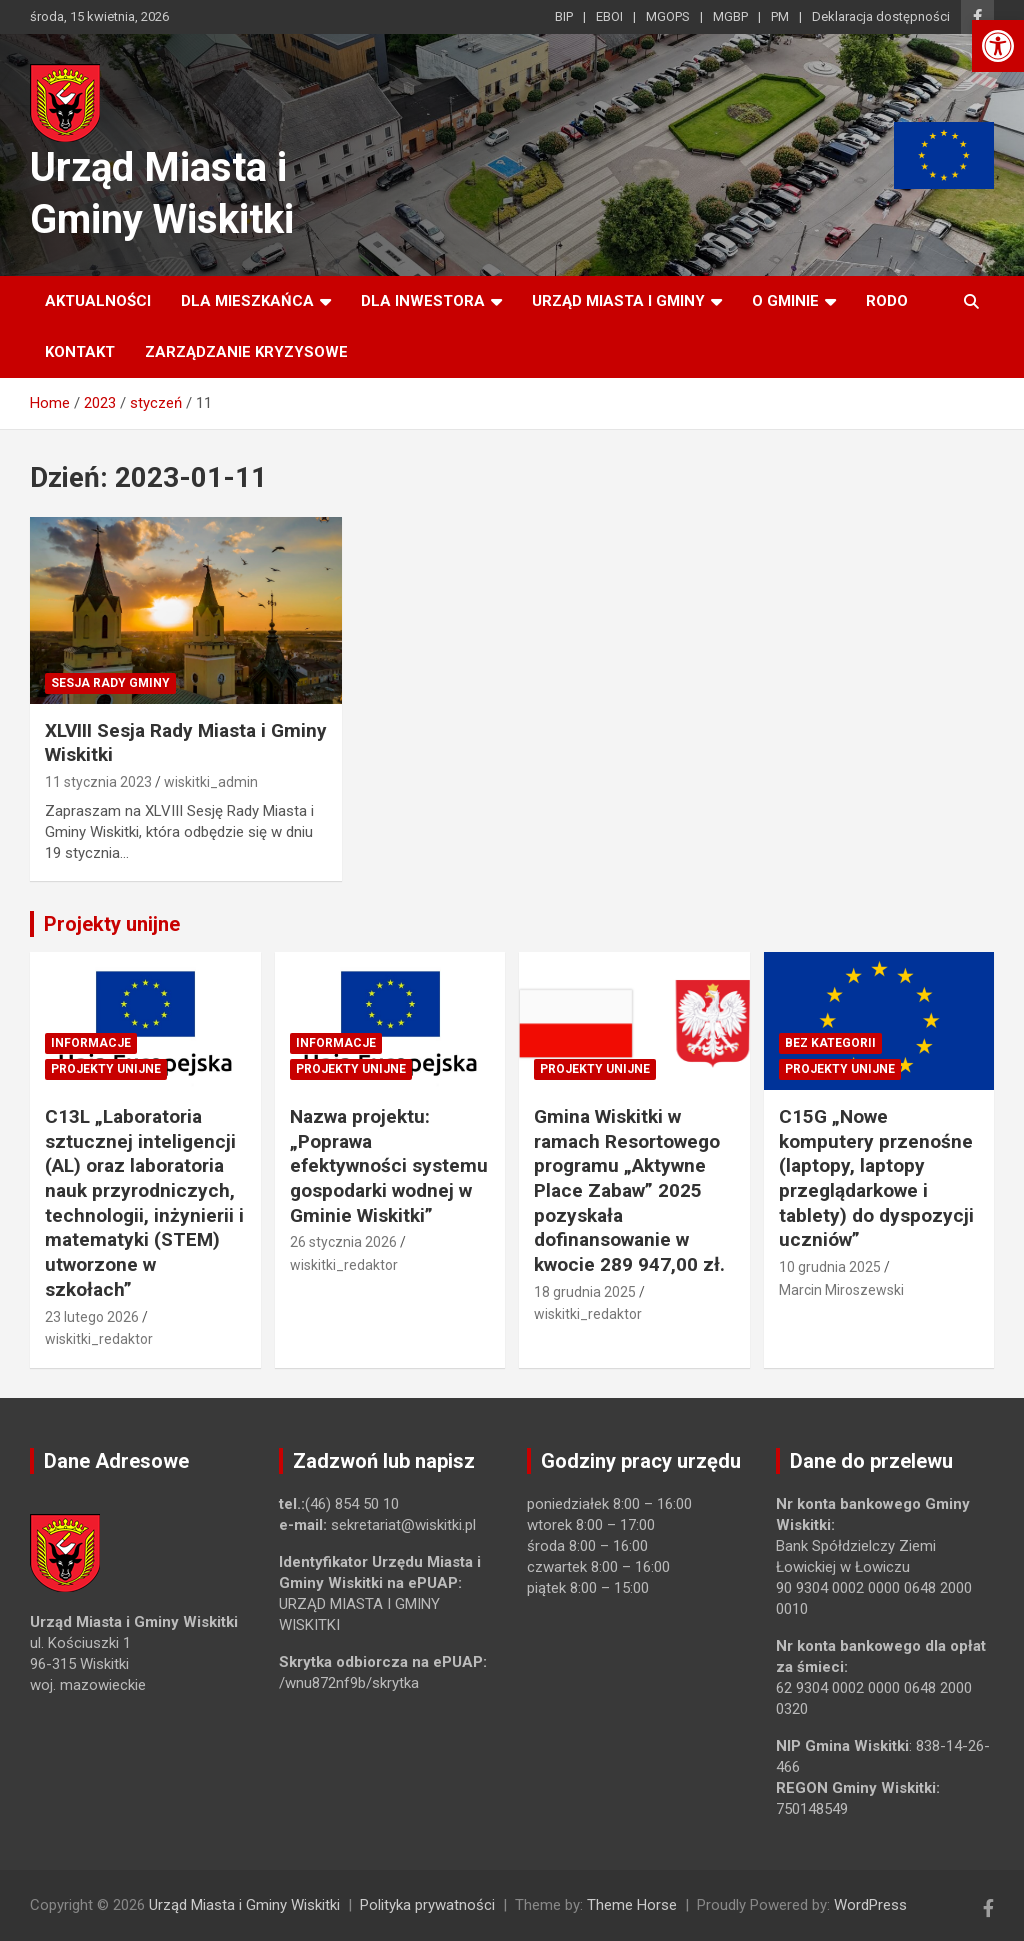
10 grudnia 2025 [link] (830, 1267)
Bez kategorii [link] (830, 1043)
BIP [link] (564, 16)
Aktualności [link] (98, 301)
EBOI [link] (609, 16)
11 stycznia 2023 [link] (98, 782)
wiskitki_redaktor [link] (99, 1339)
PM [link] (780, 16)
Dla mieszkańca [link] (247, 301)
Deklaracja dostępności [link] (881, 16)
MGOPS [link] (668, 16)
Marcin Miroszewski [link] (841, 1290)
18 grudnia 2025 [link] (585, 1292)
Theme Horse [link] (632, 1905)
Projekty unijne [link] (112, 924)
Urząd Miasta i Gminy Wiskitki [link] (244, 1905)
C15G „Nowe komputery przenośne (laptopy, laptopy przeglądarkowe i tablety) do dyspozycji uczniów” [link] (876, 1178)
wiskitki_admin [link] (211, 782)
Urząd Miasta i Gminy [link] (618, 301)
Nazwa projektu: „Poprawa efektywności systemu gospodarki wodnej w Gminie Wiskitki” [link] (389, 1166)
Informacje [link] (91, 1043)
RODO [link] (887, 301)
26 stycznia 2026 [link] (343, 1242)
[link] (998, 46)
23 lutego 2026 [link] (92, 1317)
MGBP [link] (730, 16)
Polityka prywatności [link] (427, 1905)
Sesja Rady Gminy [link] (110, 683)
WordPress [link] (870, 1905)
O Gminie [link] (785, 301)
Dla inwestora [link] (423, 301)
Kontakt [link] (80, 352)
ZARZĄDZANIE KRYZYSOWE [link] (246, 352)
